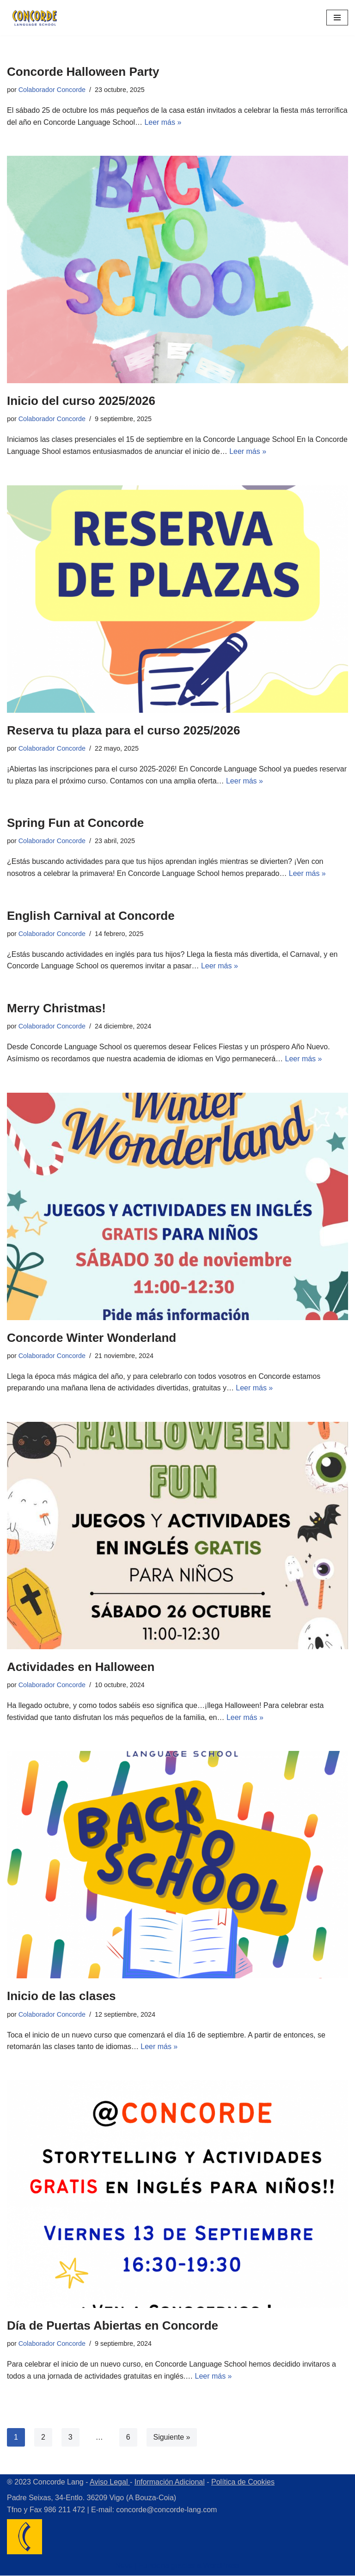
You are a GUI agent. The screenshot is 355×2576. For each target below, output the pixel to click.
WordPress (221, 2566)
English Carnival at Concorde (91, 916)
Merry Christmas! (56, 1009)
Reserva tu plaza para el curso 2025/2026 (123, 730)
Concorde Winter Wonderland (91, 1338)
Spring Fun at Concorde (75, 823)
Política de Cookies (243, 2483)
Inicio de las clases (61, 1997)
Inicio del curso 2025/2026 (81, 401)
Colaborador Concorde (52, 89)
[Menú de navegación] (337, 17)
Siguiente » (171, 2438)
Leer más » (196, 122)
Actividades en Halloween (80, 1667)
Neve (124, 2566)
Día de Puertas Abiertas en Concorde (112, 2326)
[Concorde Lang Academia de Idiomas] (34, 17)
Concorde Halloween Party (83, 72)
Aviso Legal (110, 2483)
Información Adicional (170, 2483)
